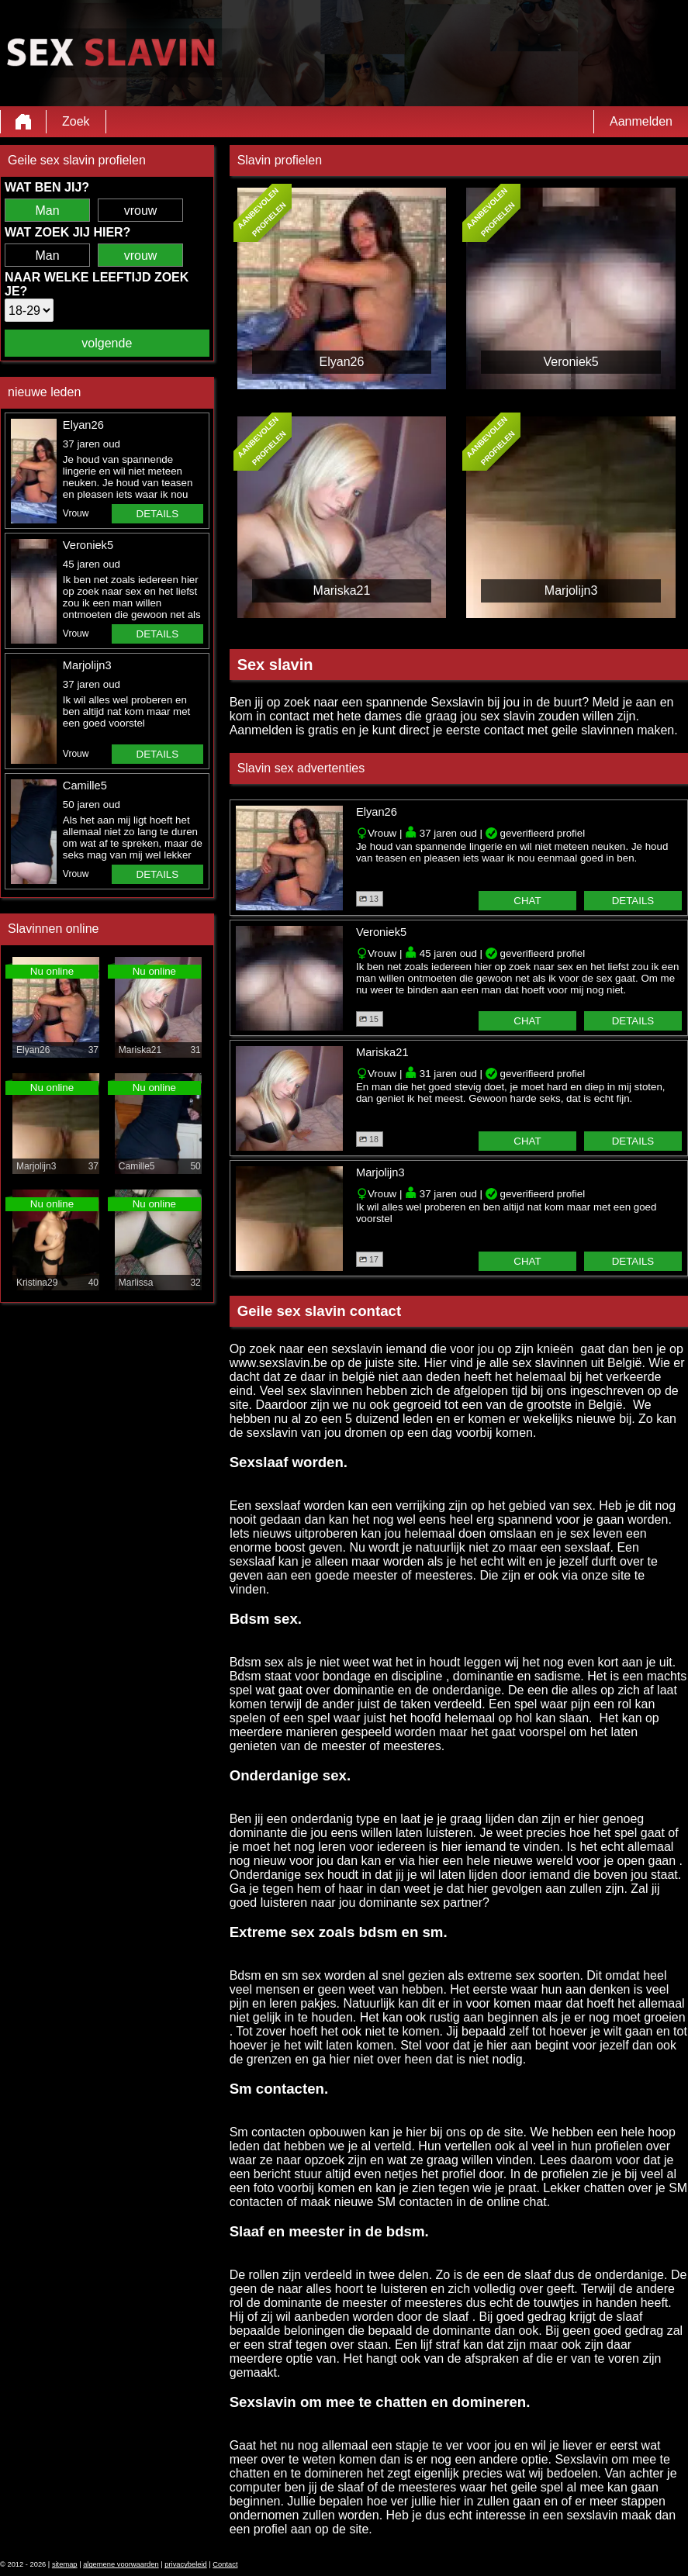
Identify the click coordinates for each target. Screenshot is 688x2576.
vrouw (140, 210)
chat (527, 900)
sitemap (65, 2564)
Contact (225, 2564)
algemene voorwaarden (121, 2564)
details (158, 514)
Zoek (76, 121)
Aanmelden (641, 121)
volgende (106, 343)
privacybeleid (185, 2564)
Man (47, 210)
